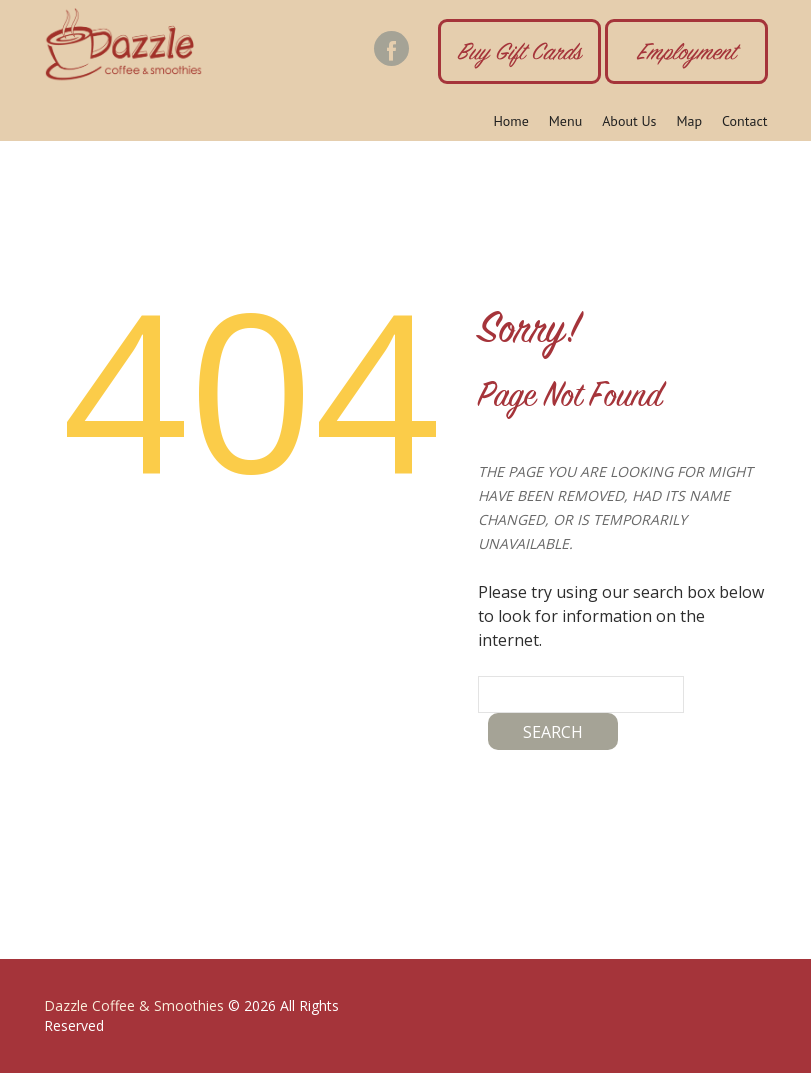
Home (510, 121)
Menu (565, 121)
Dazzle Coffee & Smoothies (134, 1005)
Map (689, 121)
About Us (629, 121)
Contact (744, 121)
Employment (686, 54)
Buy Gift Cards (519, 54)
